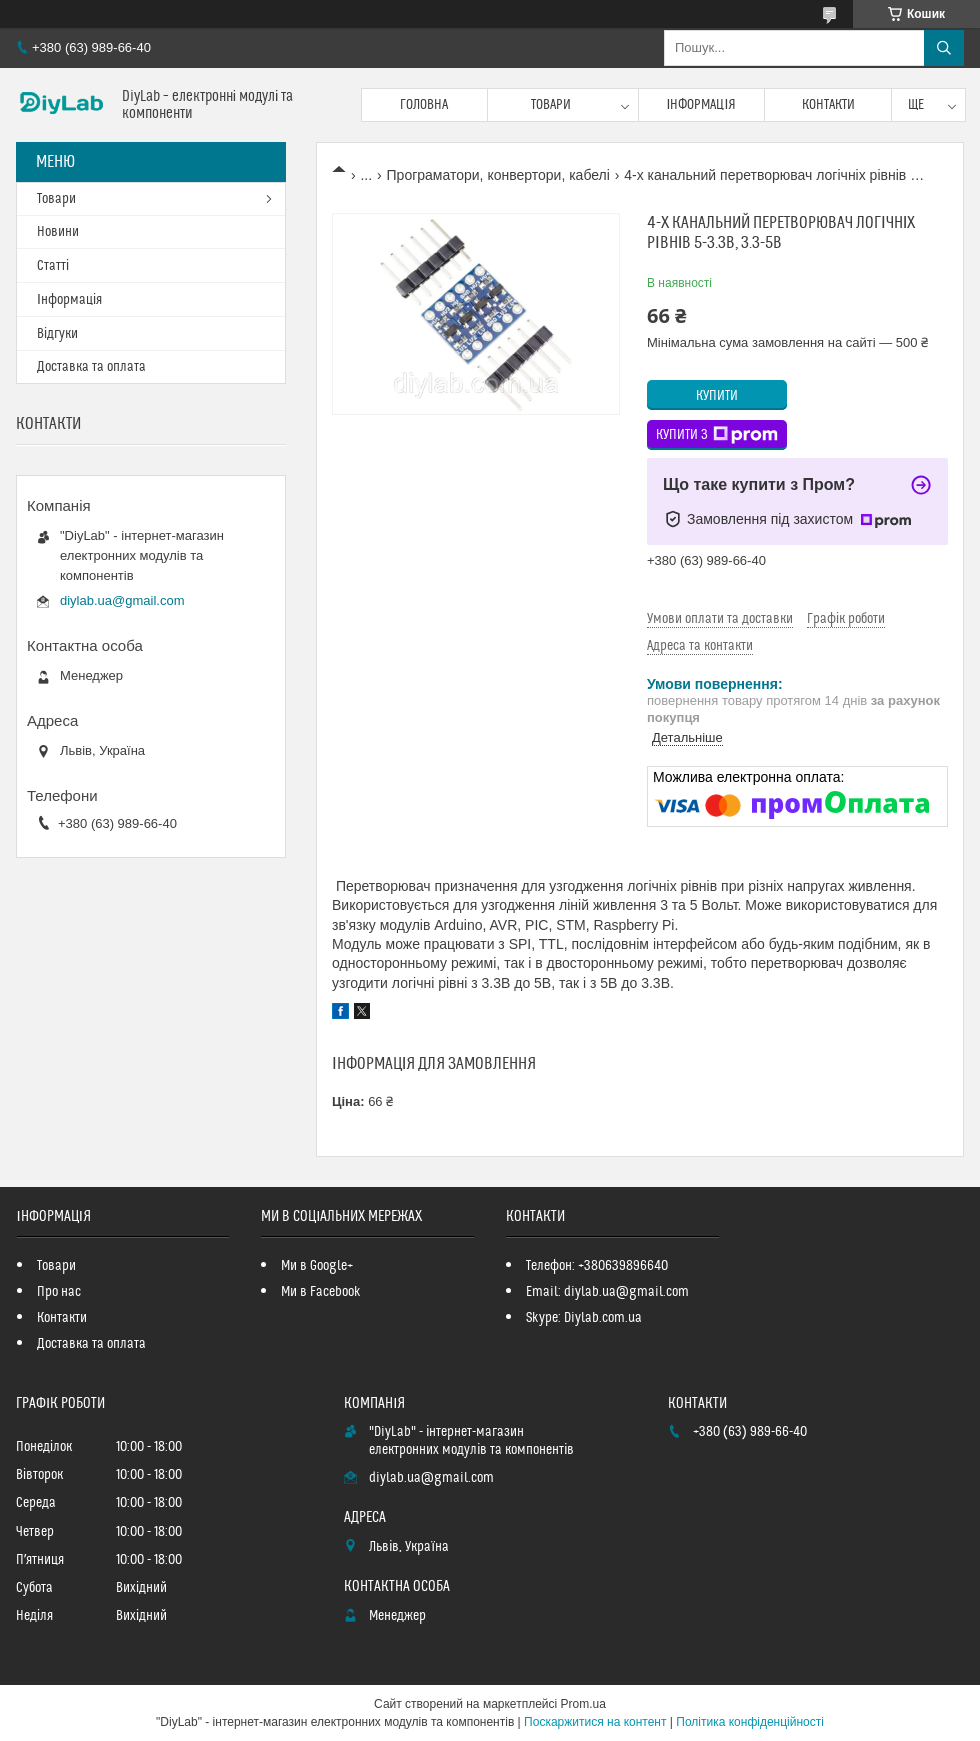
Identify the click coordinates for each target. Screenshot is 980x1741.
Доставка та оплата (91, 367)
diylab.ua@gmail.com (122, 600)
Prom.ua (583, 1704)
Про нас (59, 1292)
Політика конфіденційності (750, 1722)
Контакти (828, 105)
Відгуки (57, 334)
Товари (551, 105)
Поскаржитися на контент (595, 1722)
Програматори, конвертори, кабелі (498, 175)
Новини (58, 232)
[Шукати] (944, 48)
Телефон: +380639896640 (597, 1266)
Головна (424, 105)
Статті (53, 266)
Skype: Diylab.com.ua (584, 1318)
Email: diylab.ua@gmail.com (607, 1292)
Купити (717, 396)
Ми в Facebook (321, 1292)
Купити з (717, 435)
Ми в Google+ (317, 1266)
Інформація (702, 105)
